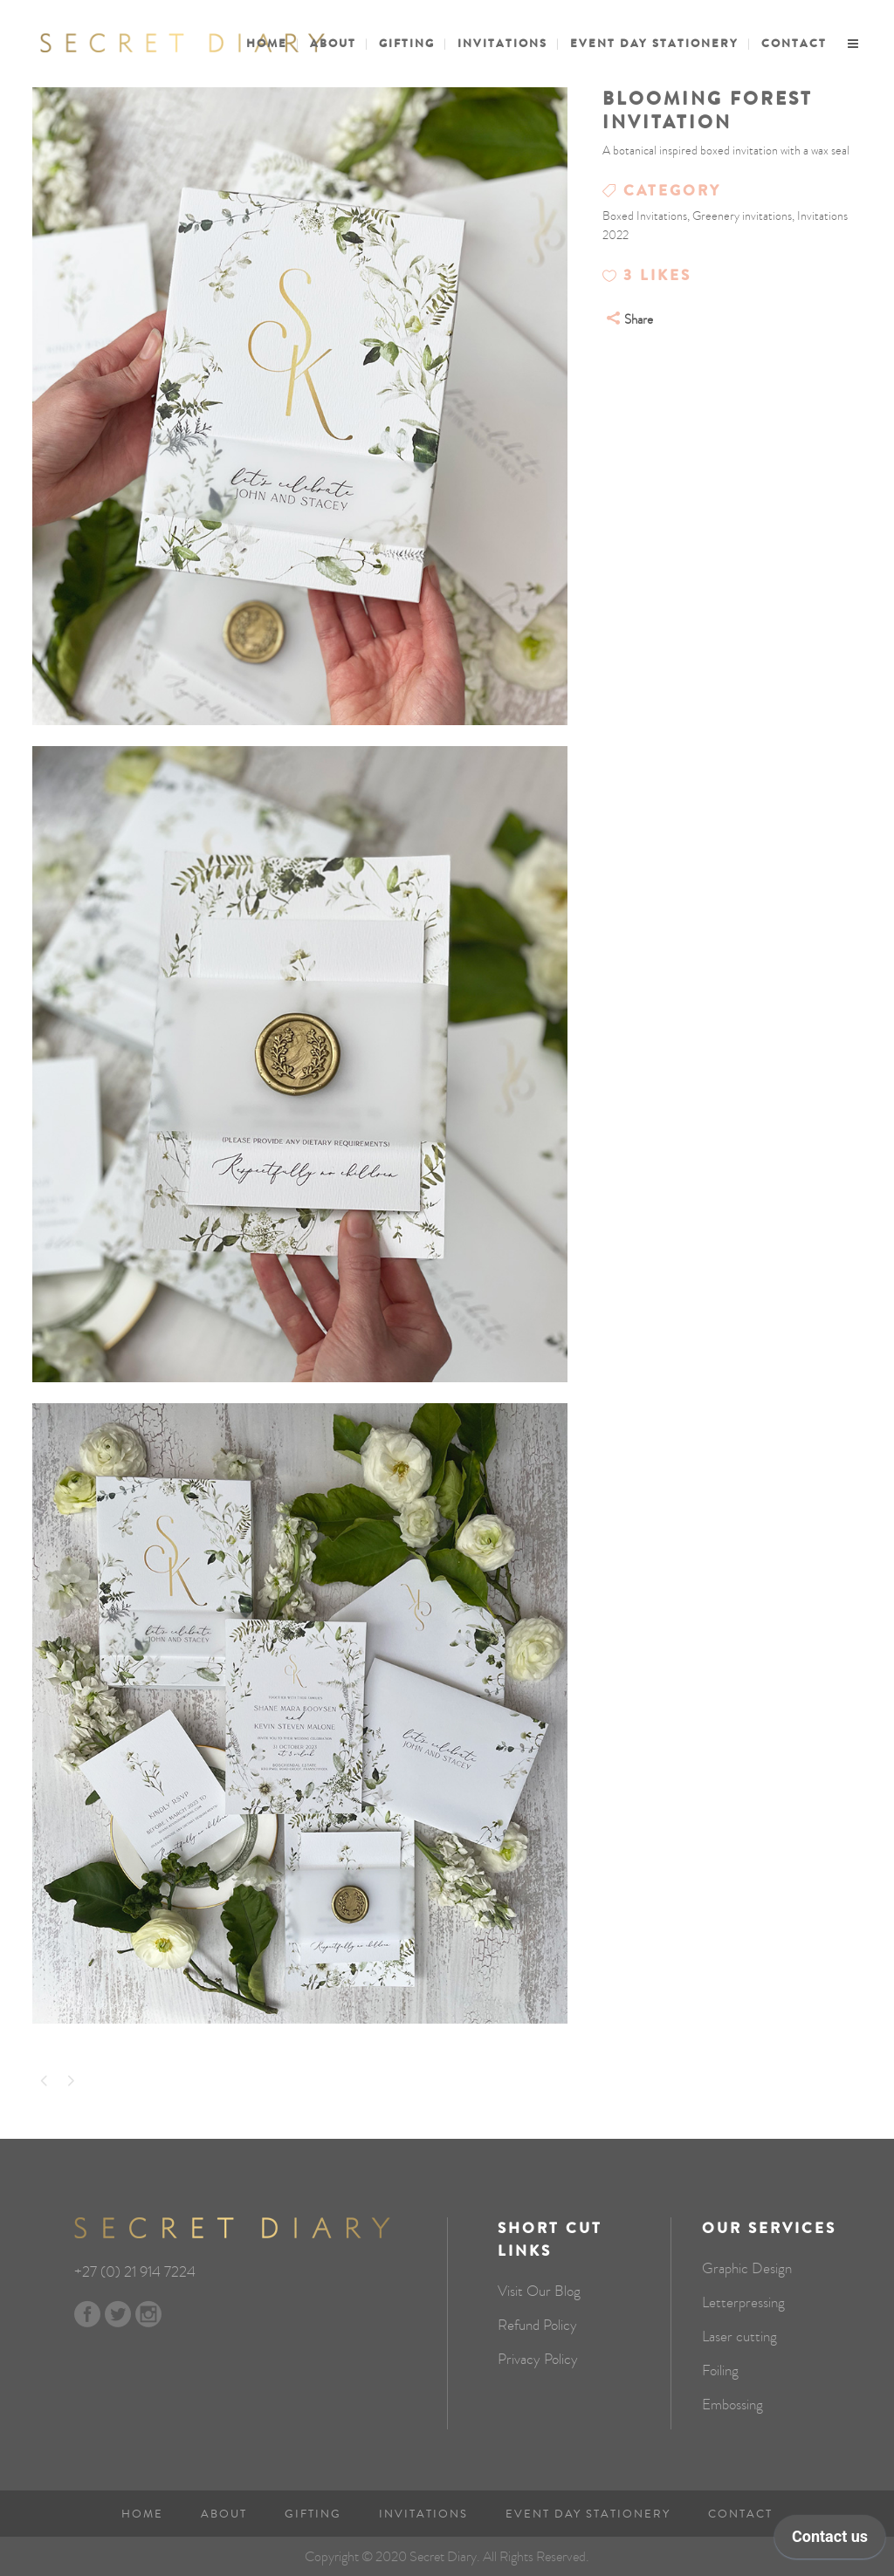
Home (142, 2514)
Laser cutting (739, 2336)
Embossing (732, 2405)
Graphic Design (747, 2268)
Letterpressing (743, 2302)
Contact (740, 2514)
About (224, 2514)
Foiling (720, 2371)
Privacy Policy (538, 2359)
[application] (830, 2541)
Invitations (423, 2514)
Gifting (313, 2514)
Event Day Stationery (587, 2514)
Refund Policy (537, 2325)
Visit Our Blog (539, 2291)
